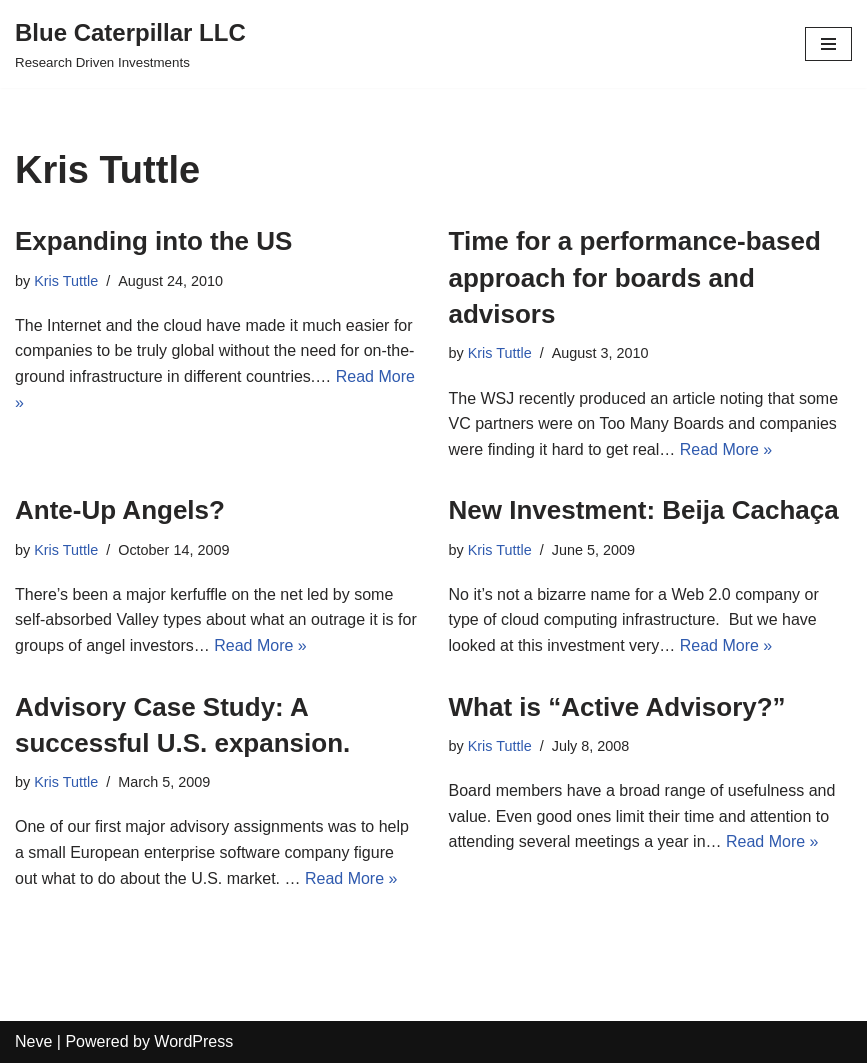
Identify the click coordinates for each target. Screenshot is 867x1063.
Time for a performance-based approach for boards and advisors (635, 277)
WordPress (193, 1041)
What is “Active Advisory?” (617, 707)
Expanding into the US (153, 241)
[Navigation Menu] (828, 44)
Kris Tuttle (66, 281)
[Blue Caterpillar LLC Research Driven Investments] (130, 44)
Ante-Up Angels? (120, 510)
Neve (33, 1041)
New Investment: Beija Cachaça (644, 510)
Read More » (726, 449)
